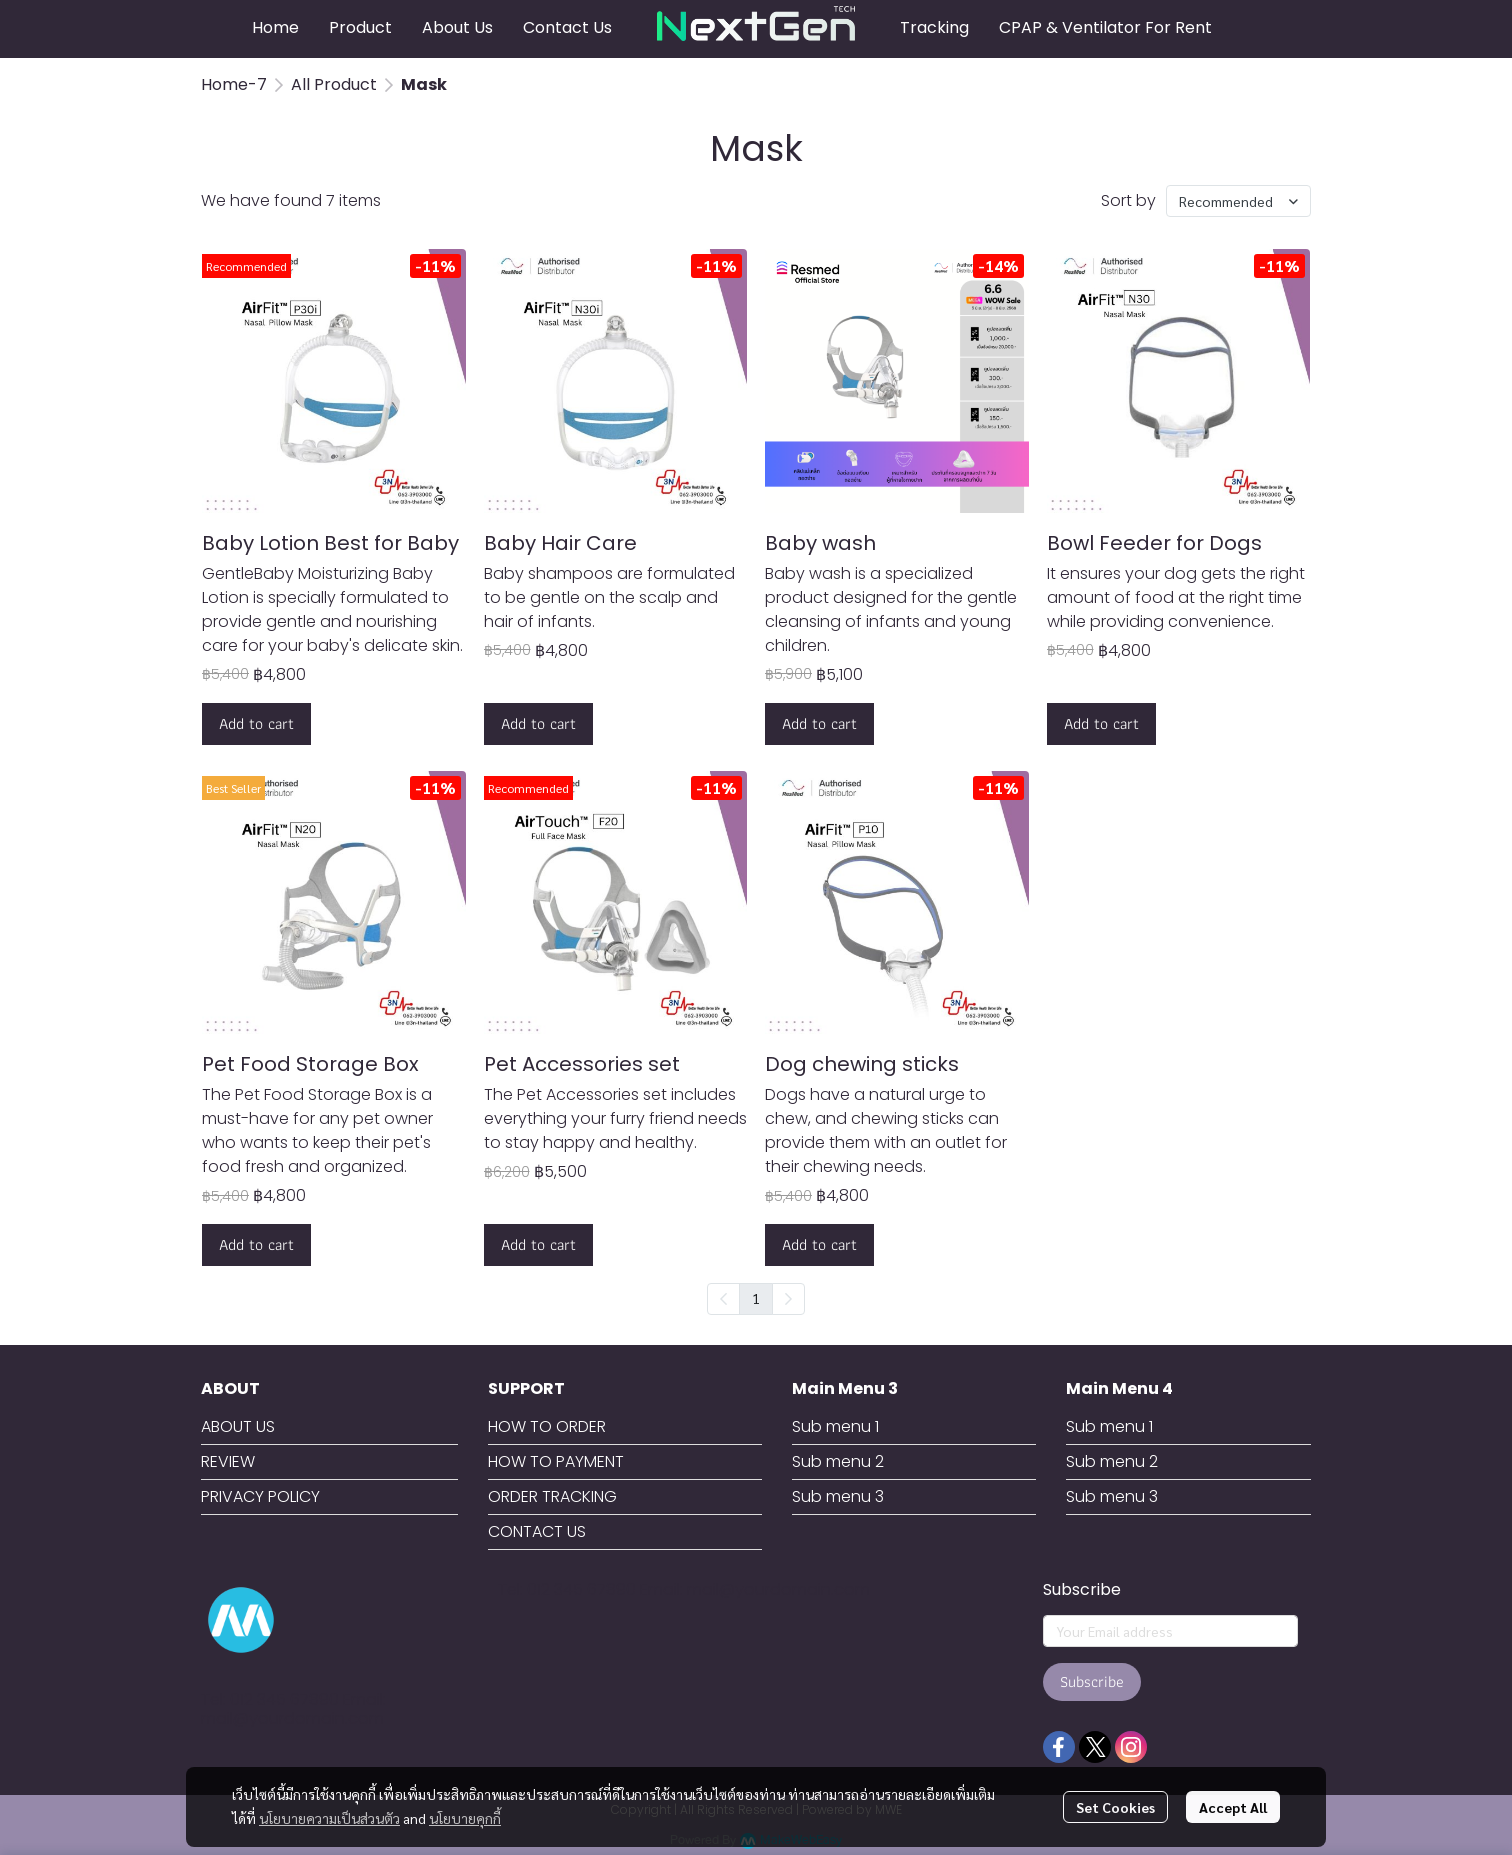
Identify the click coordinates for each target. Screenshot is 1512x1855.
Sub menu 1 (835, 1426)
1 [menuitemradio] (756, 1298)
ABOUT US (238, 1426)
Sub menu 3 (838, 1496)
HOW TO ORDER (547, 1426)
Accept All (1233, 1807)
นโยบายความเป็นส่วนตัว (329, 1818)
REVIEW (228, 1461)
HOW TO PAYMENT (556, 1461)
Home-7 (234, 84)
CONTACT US (537, 1531)
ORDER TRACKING (552, 1496)
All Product (334, 84)
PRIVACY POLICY (260, 1496)
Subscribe (1092, 1681)
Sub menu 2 (838, 1461)
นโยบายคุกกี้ (465, 1818)
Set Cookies (1115, 1807)
